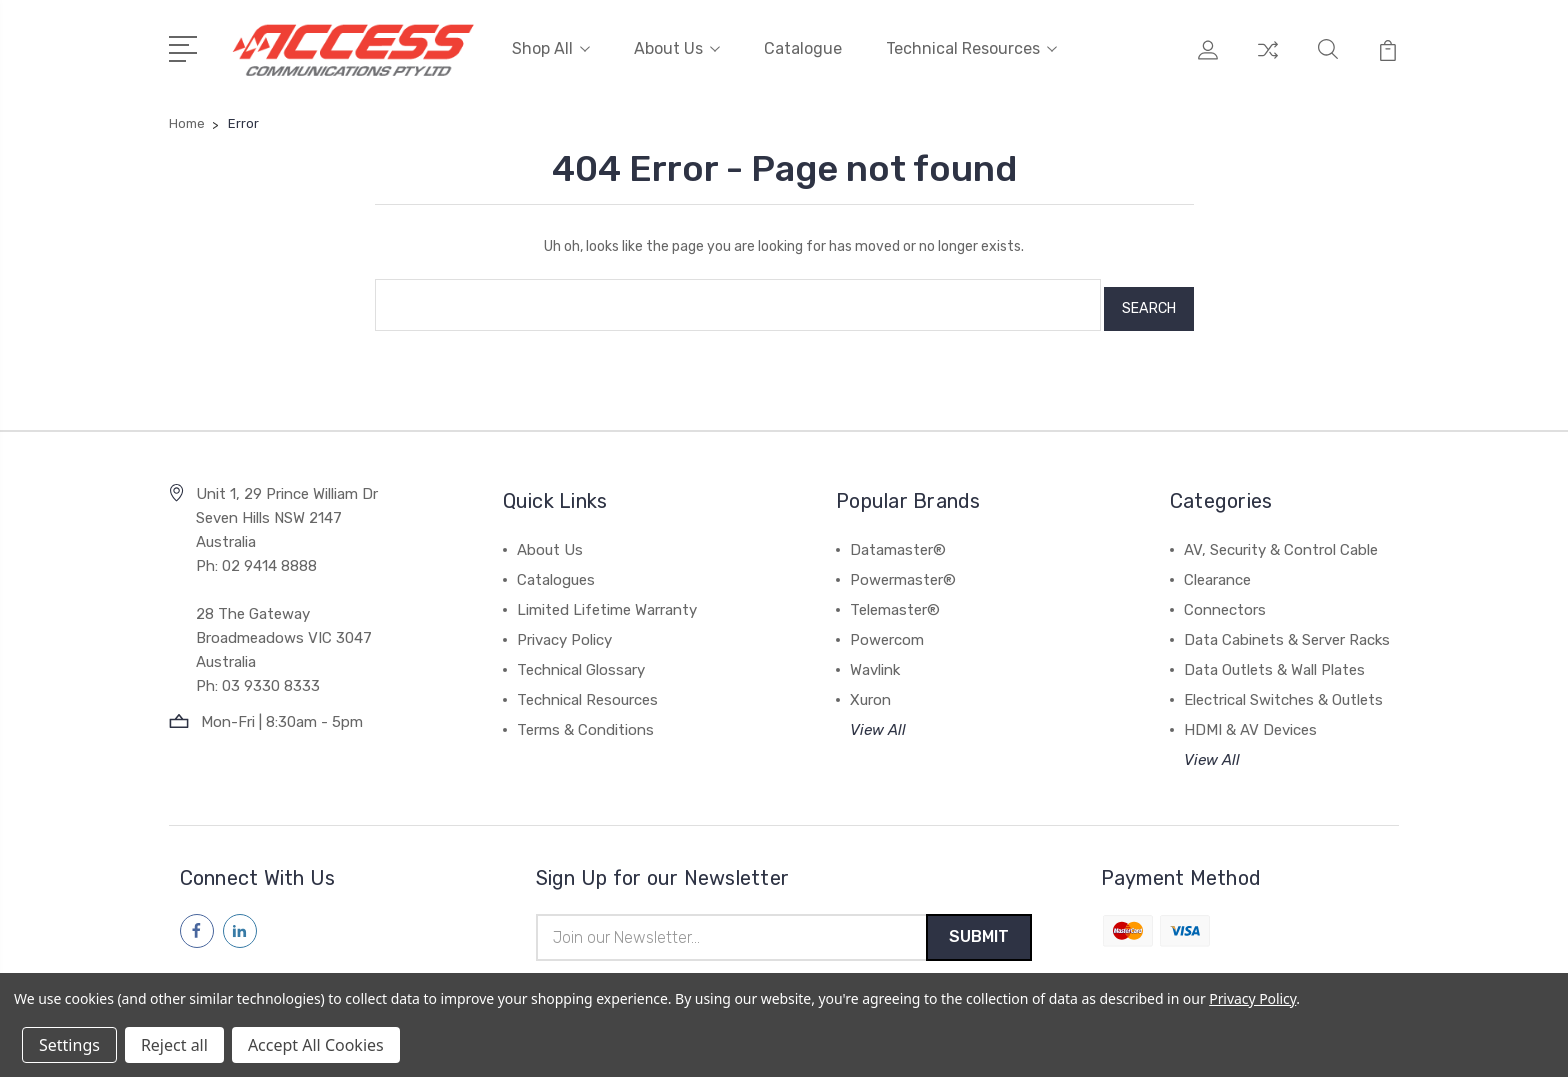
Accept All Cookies (316, 1045)
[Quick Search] (1328, 60)
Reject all (174, 1045)
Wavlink (875, 659)
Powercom (887, 629)
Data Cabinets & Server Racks (1287, 629)
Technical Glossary (581, 659)
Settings (69, 1045)
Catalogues (556, 569)
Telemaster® (895, 599)
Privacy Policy (564, 629)
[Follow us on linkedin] (240, 920)
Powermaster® (903, 569)
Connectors (1225, 599)
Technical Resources (971, 47)
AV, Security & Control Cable (1281, 539)
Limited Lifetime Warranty (607, 599)
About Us (677, 47)
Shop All (551, 47)
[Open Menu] (186, 45)
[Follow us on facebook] (197, 920)
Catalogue (803, 47)
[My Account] (1208, 60)
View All (878, 719)
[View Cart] (1388, 60)
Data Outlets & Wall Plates (1274, 659)
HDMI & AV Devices (1250, 719)
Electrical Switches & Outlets (1283, 689)
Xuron (870, 689)
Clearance (1217, 569)
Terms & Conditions (585, 719)
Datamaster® (898, 539)
